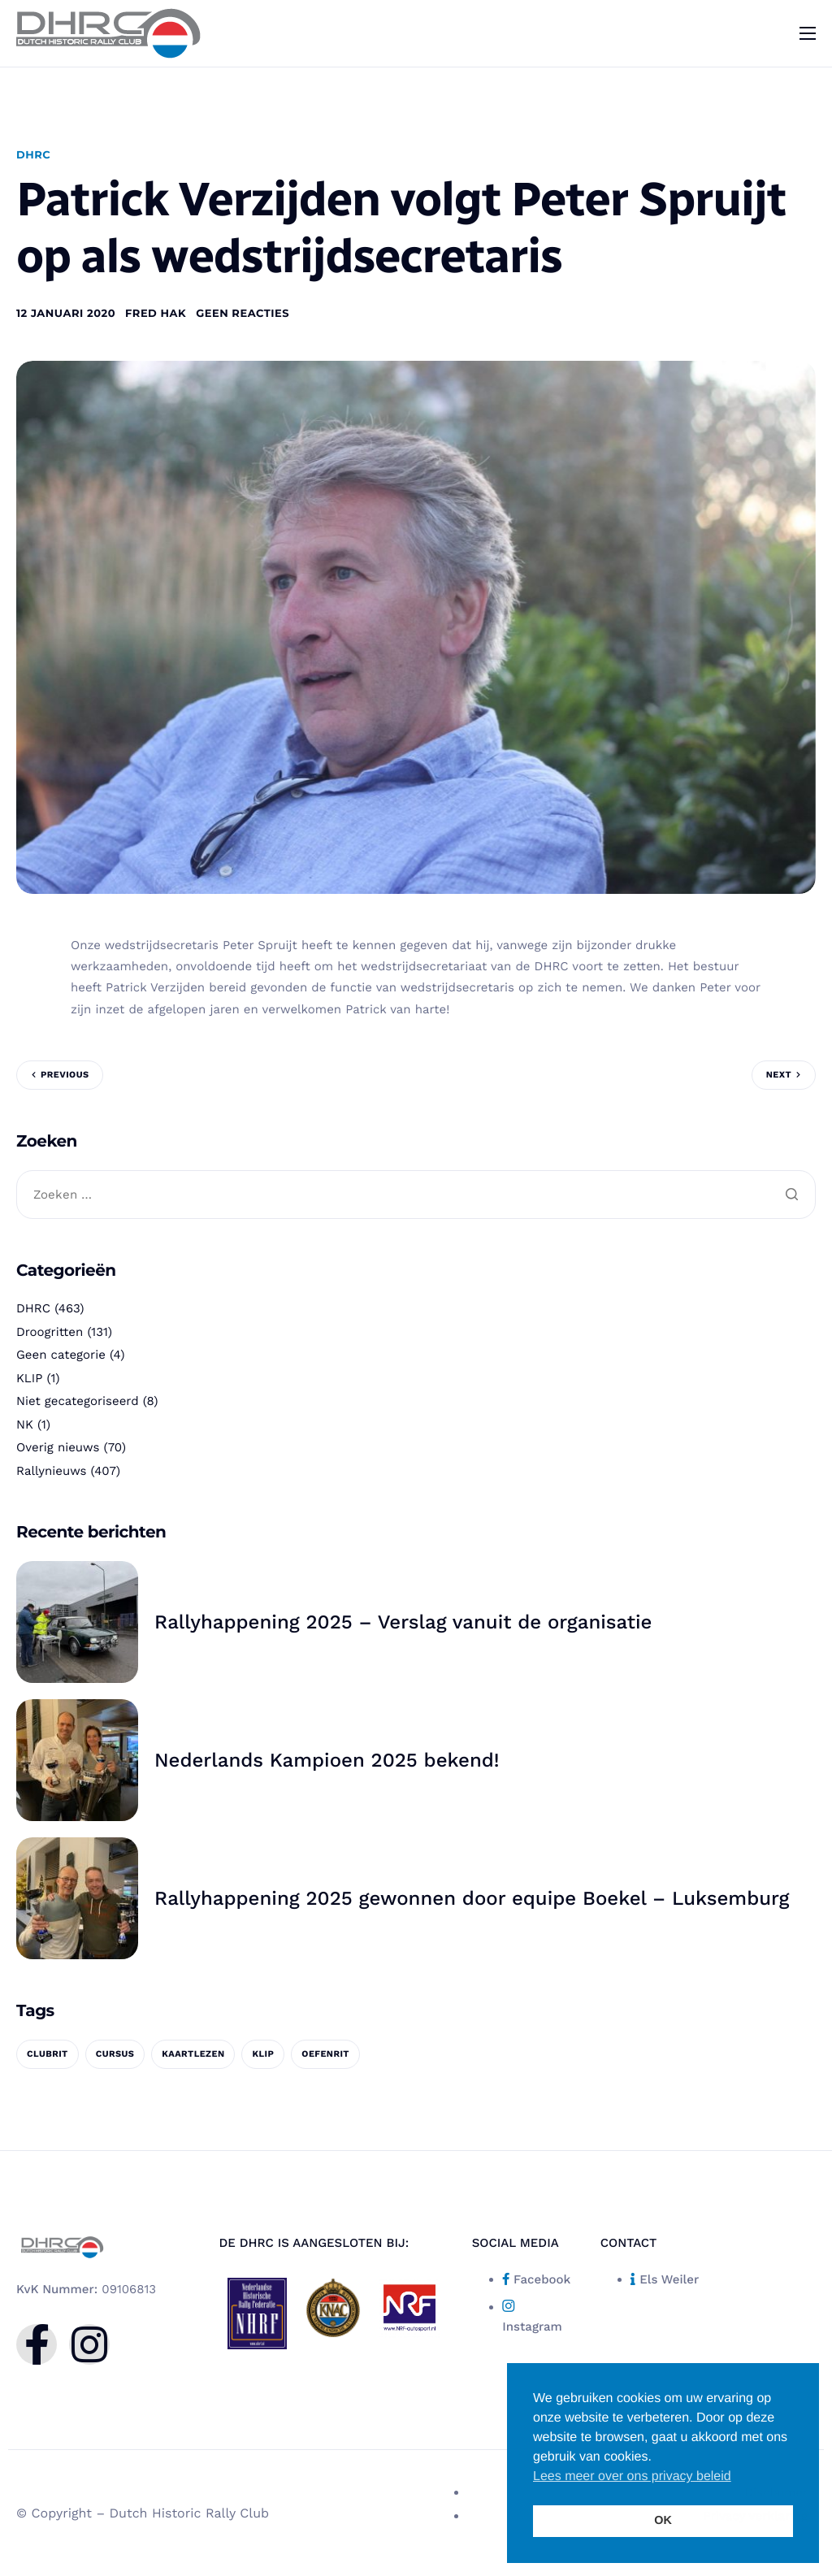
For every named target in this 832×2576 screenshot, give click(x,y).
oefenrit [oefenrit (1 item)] (325, 2054)
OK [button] (663, 2520)
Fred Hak (155, 313)
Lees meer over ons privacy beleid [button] (632, 2476)
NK (24, 1424)
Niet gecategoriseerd (77, 1401)
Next (778, 1074)
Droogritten (49, 1332)
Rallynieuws (51, 1471)
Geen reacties (242, 313)
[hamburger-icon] (808, 33)
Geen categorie (61, 1354)
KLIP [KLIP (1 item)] (263, 2054)
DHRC (33, 155)
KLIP (29, 1378)
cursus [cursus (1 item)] (115, 2054)
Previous (65, 1074)
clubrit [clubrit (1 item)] (47, 2054)
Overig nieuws (57, 1447)
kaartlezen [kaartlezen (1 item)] (193, 2054)
